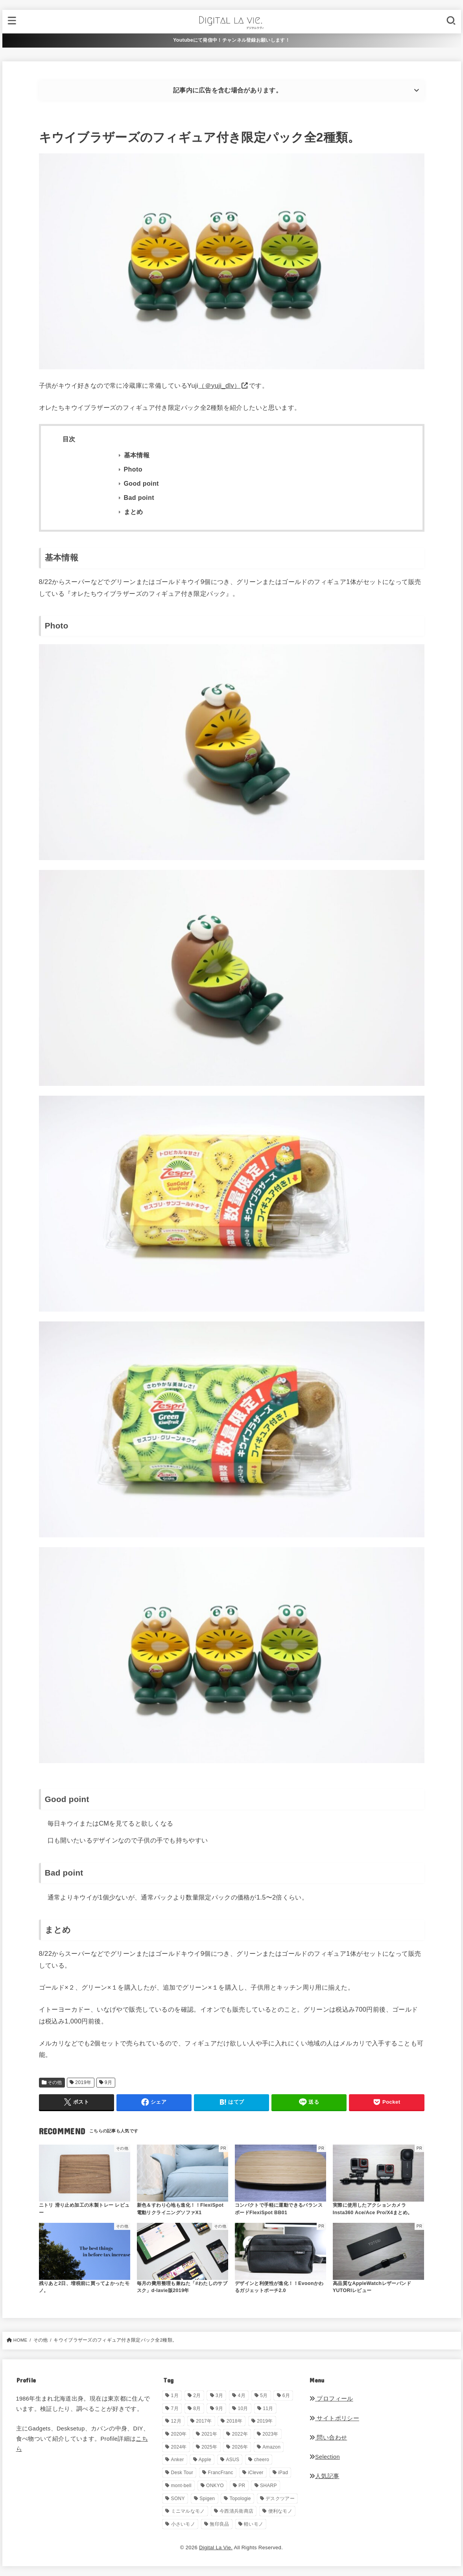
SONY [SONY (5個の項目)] (178, 2498)
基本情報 (137, 455)
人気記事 (324, 2476)
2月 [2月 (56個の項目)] (197, 2395)
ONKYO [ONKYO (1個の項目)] (215, 2485)
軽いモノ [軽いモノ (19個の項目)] (253, 2524)
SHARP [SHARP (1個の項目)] (268, 2485)
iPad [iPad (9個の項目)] (283, 2472)
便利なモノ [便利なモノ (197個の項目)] (280, 2511)
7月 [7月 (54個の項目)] (175, 2408)
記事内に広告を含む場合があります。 (227, 90)
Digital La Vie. (215, 2547)
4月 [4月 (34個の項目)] (241, 2395)
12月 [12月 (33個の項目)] (176, 2421)
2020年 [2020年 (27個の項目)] (179, 2434)
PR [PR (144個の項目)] (241, 2485)
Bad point (139, 497)
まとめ (133, 512)
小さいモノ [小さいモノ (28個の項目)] (183, 2524)
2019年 (83, 2082)
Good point (141, 483)
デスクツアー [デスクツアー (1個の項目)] (280, 2498)
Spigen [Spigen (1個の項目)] (207, 2498)
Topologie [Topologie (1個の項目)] (240, 2498)
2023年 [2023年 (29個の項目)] (270, 2434)
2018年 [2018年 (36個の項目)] (234, 2421)
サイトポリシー (334, 2418)
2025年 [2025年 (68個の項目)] (209, 2447)
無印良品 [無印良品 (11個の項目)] (219, 2524)
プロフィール (331, 2398)
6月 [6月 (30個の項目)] (286, 2395)
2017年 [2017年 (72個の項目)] (204, 2421)
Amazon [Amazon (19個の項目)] (271, 2447)
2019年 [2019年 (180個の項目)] (265, 2421)
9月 (109, 2082)
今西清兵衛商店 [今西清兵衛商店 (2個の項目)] (236, 2511)
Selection (324, 2457)
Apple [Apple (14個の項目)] (205, 2459)
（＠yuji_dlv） (219, 385)
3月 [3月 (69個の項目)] (219, 2395)
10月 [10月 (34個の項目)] (243, 2408)
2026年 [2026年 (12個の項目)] (240, 2447)
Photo (133, 469)
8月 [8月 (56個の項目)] (197, 2408)
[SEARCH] (451, 21)
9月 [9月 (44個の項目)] (219, 2408)
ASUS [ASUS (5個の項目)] (232, 2459)
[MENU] (11, 21)
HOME (20, 2340)
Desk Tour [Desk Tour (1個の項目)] (182, 2472)
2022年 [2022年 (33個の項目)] (240, 2434)
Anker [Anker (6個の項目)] (177, 2459)
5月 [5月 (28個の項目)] (263, 2395)
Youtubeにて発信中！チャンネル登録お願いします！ (231, 40)
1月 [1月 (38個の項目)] (175, 2395)
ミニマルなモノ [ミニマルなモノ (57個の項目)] (188, 2511)
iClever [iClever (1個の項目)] (255, 2472)
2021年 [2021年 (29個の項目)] (209, 2434)
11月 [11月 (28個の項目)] (268, 2408)
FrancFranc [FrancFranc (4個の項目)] (220, 2472)
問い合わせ (328, 2437)
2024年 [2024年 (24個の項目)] (179, 2447)
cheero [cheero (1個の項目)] (261, 2459)
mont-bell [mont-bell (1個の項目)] (181, 2485)
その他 (55, 2082)
